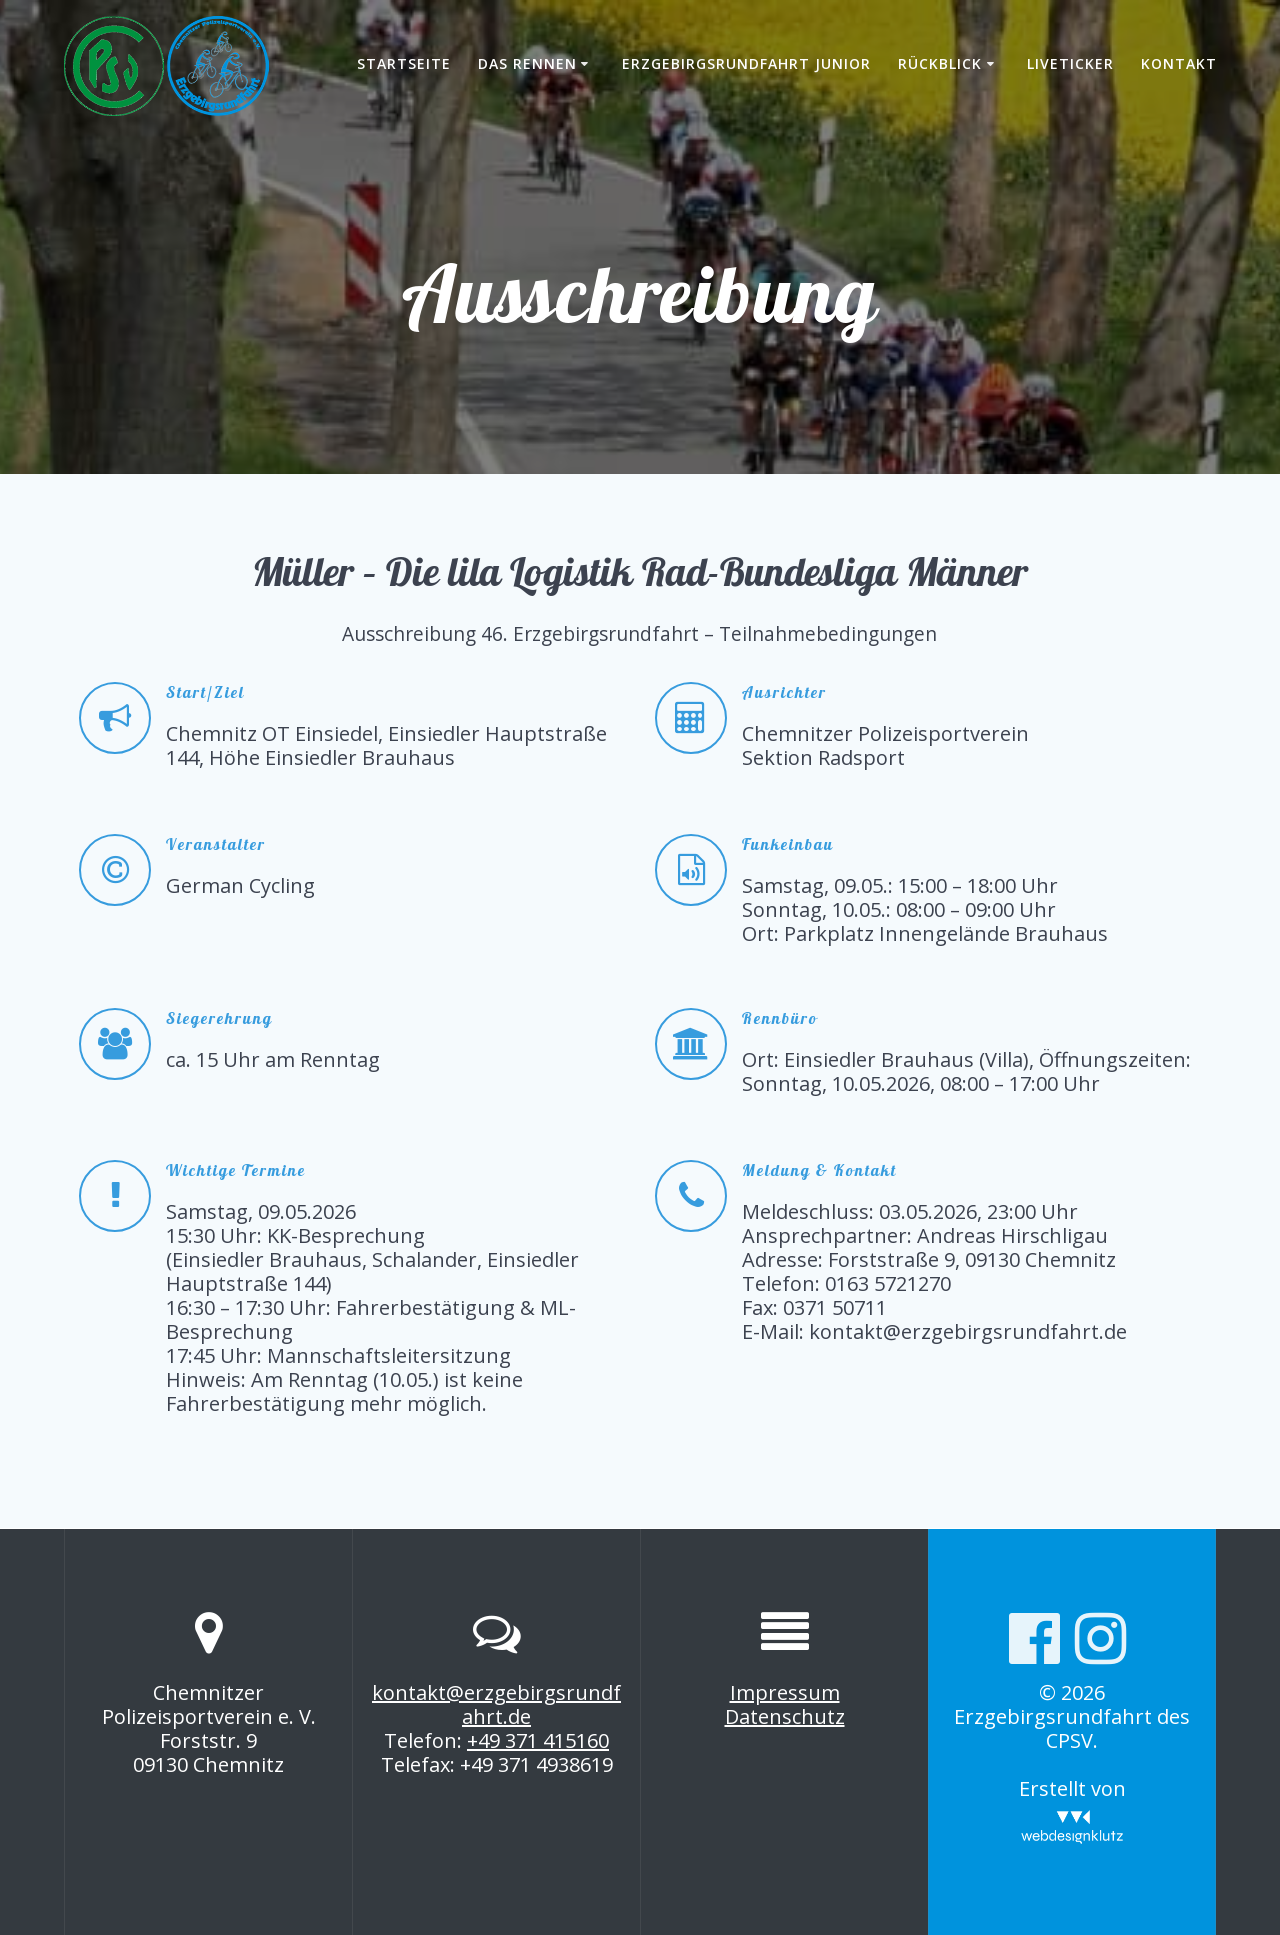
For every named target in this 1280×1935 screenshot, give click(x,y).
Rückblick (940, 63)
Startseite (404, 63)
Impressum (785, 1692)
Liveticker (1070, 63)
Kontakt (1179, 63)
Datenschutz (785, 1716)
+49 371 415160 (538, 1740)
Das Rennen (527, 63)
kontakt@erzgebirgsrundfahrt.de (496, 1704)
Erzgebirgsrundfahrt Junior (746, 63)
